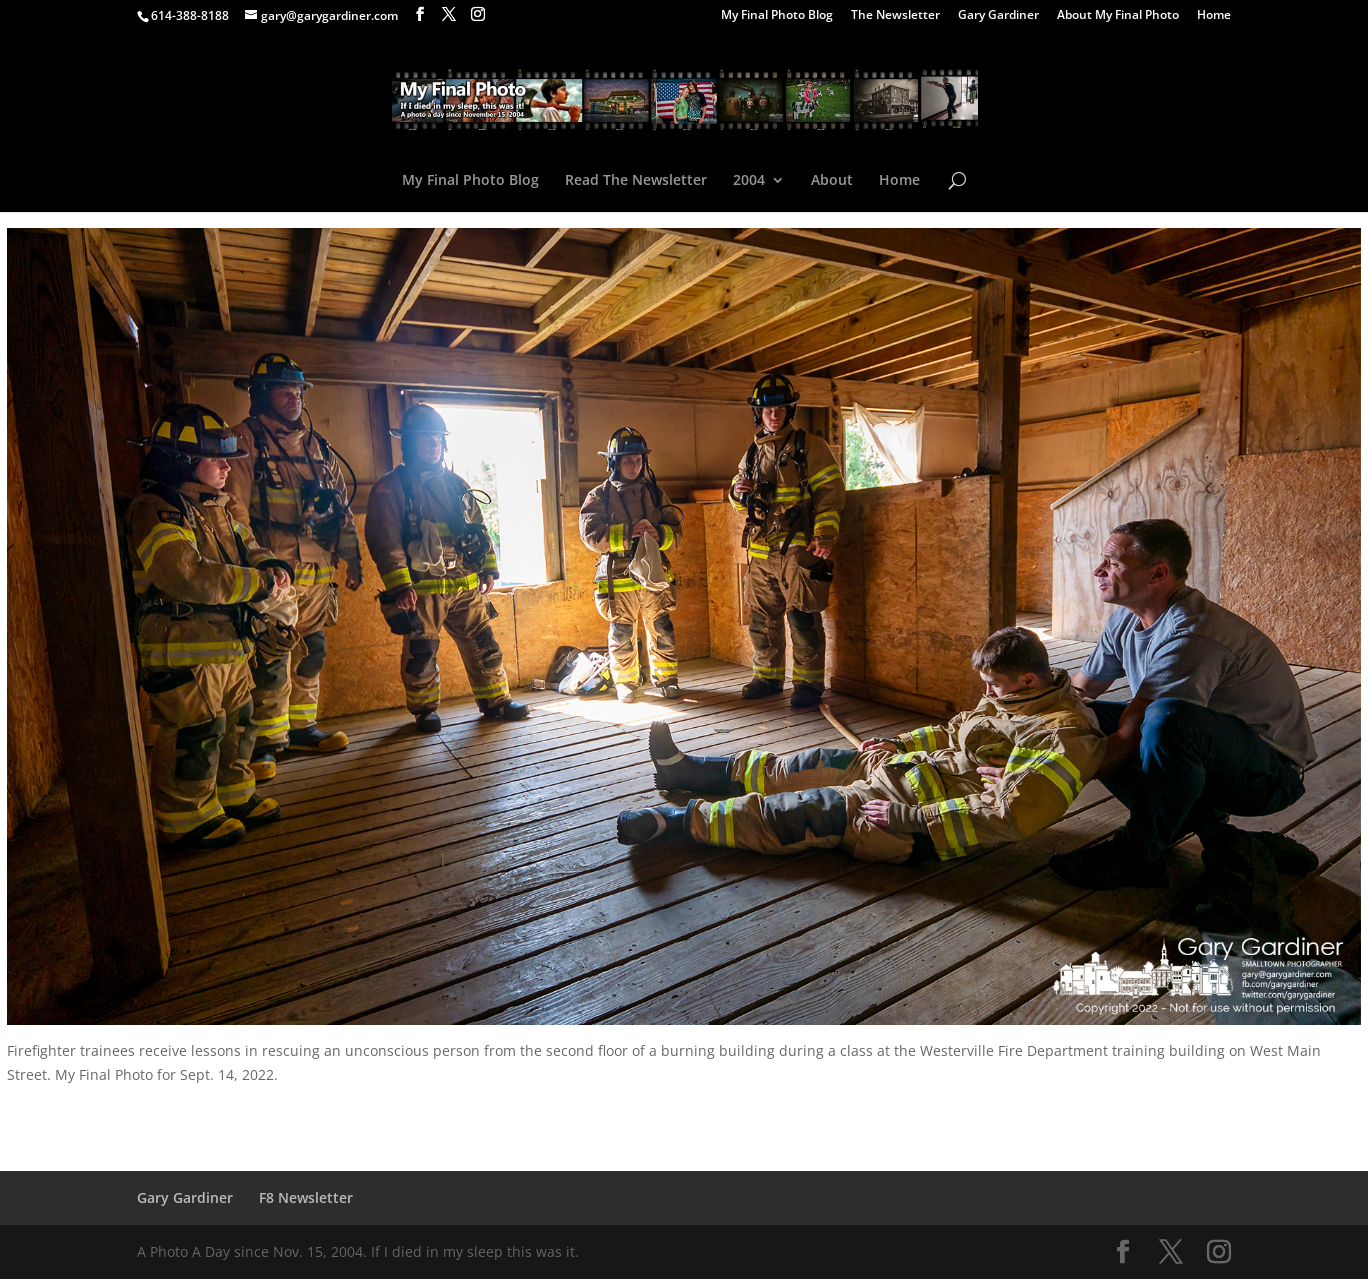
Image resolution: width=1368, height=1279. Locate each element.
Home (1214, 16)
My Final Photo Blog (777, 16)
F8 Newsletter (306, 1197)
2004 (749, 181)
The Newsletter (895, 16)
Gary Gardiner (998, 16)
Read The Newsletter (636, 181)
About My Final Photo (1118, 16)
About (832, 181)
